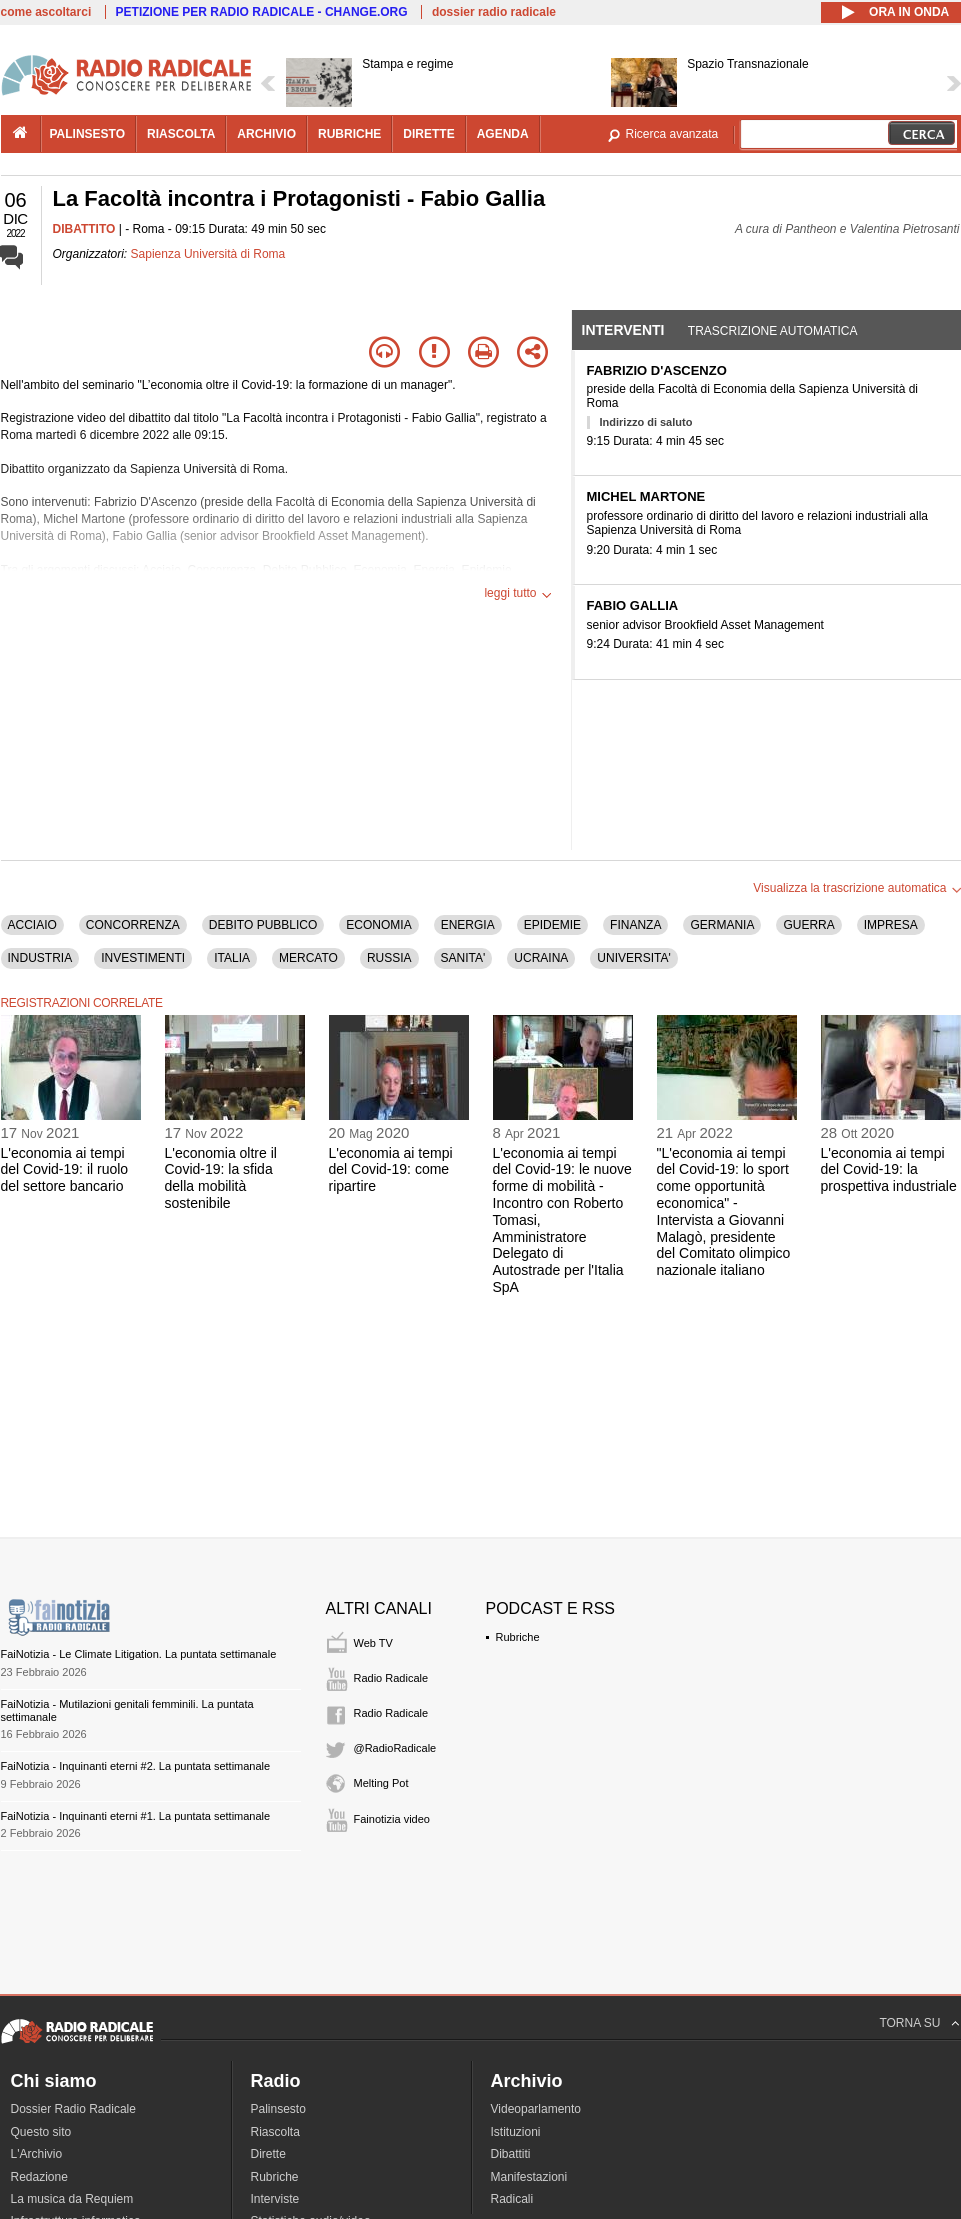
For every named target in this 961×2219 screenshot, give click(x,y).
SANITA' (463, 958)
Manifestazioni (529, 2177)
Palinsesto (278, 2109)
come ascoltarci (46, 12)
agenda (503, 134)
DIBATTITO (84, 229)
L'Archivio (37, 2154)
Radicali (512, 2199)
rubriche (349, 134)
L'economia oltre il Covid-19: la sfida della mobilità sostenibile (221, 1178)
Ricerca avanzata (672, 134)
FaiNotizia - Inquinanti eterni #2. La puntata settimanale (136, 1766)
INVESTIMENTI (143, 958)
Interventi (623, 330)
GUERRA (808, 925)
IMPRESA (891, 925)
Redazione (39, 2177)
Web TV (373, 1643)
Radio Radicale (391, 1678)
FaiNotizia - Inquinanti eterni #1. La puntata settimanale (136, 1816)
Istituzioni (516, 2132)
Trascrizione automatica (773, 331)
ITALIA (232, 958)
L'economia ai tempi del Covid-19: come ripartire (391, 1170)
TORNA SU (909, 2023)
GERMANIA (722, 925)
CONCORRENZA (133, 925)
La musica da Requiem (72, 2199)
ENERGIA (468, 925)
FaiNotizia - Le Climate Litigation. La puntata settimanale (139, 1654)
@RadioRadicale (395, 1748)
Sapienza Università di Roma (208, 254)
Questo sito (41, 2132)
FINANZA (635, 925)
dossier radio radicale (494, 12)
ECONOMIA (378, 925)
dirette (428, 134)
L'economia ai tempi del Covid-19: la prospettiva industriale (889, 1170)
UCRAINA (541, 958)
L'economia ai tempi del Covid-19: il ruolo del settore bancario (65, 1170)
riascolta (181, 134)
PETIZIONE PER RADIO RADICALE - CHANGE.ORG (262, 12)
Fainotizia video (392, 1819)
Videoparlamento (536, 2109)
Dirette (268, 2154)
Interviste (275, 2199)
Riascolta (275, 2132)
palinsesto (88, 134)
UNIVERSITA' (633, 958)
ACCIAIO (32, 925)
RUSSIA (389, 958)
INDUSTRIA (40, 958)
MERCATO (308, 958)
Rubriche (518, 1637)
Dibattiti (511, 2154)
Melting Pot (381, 1783)
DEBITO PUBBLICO (263, 925)
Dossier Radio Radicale (73, 2109)
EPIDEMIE (552, 925)
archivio (266, 134)
